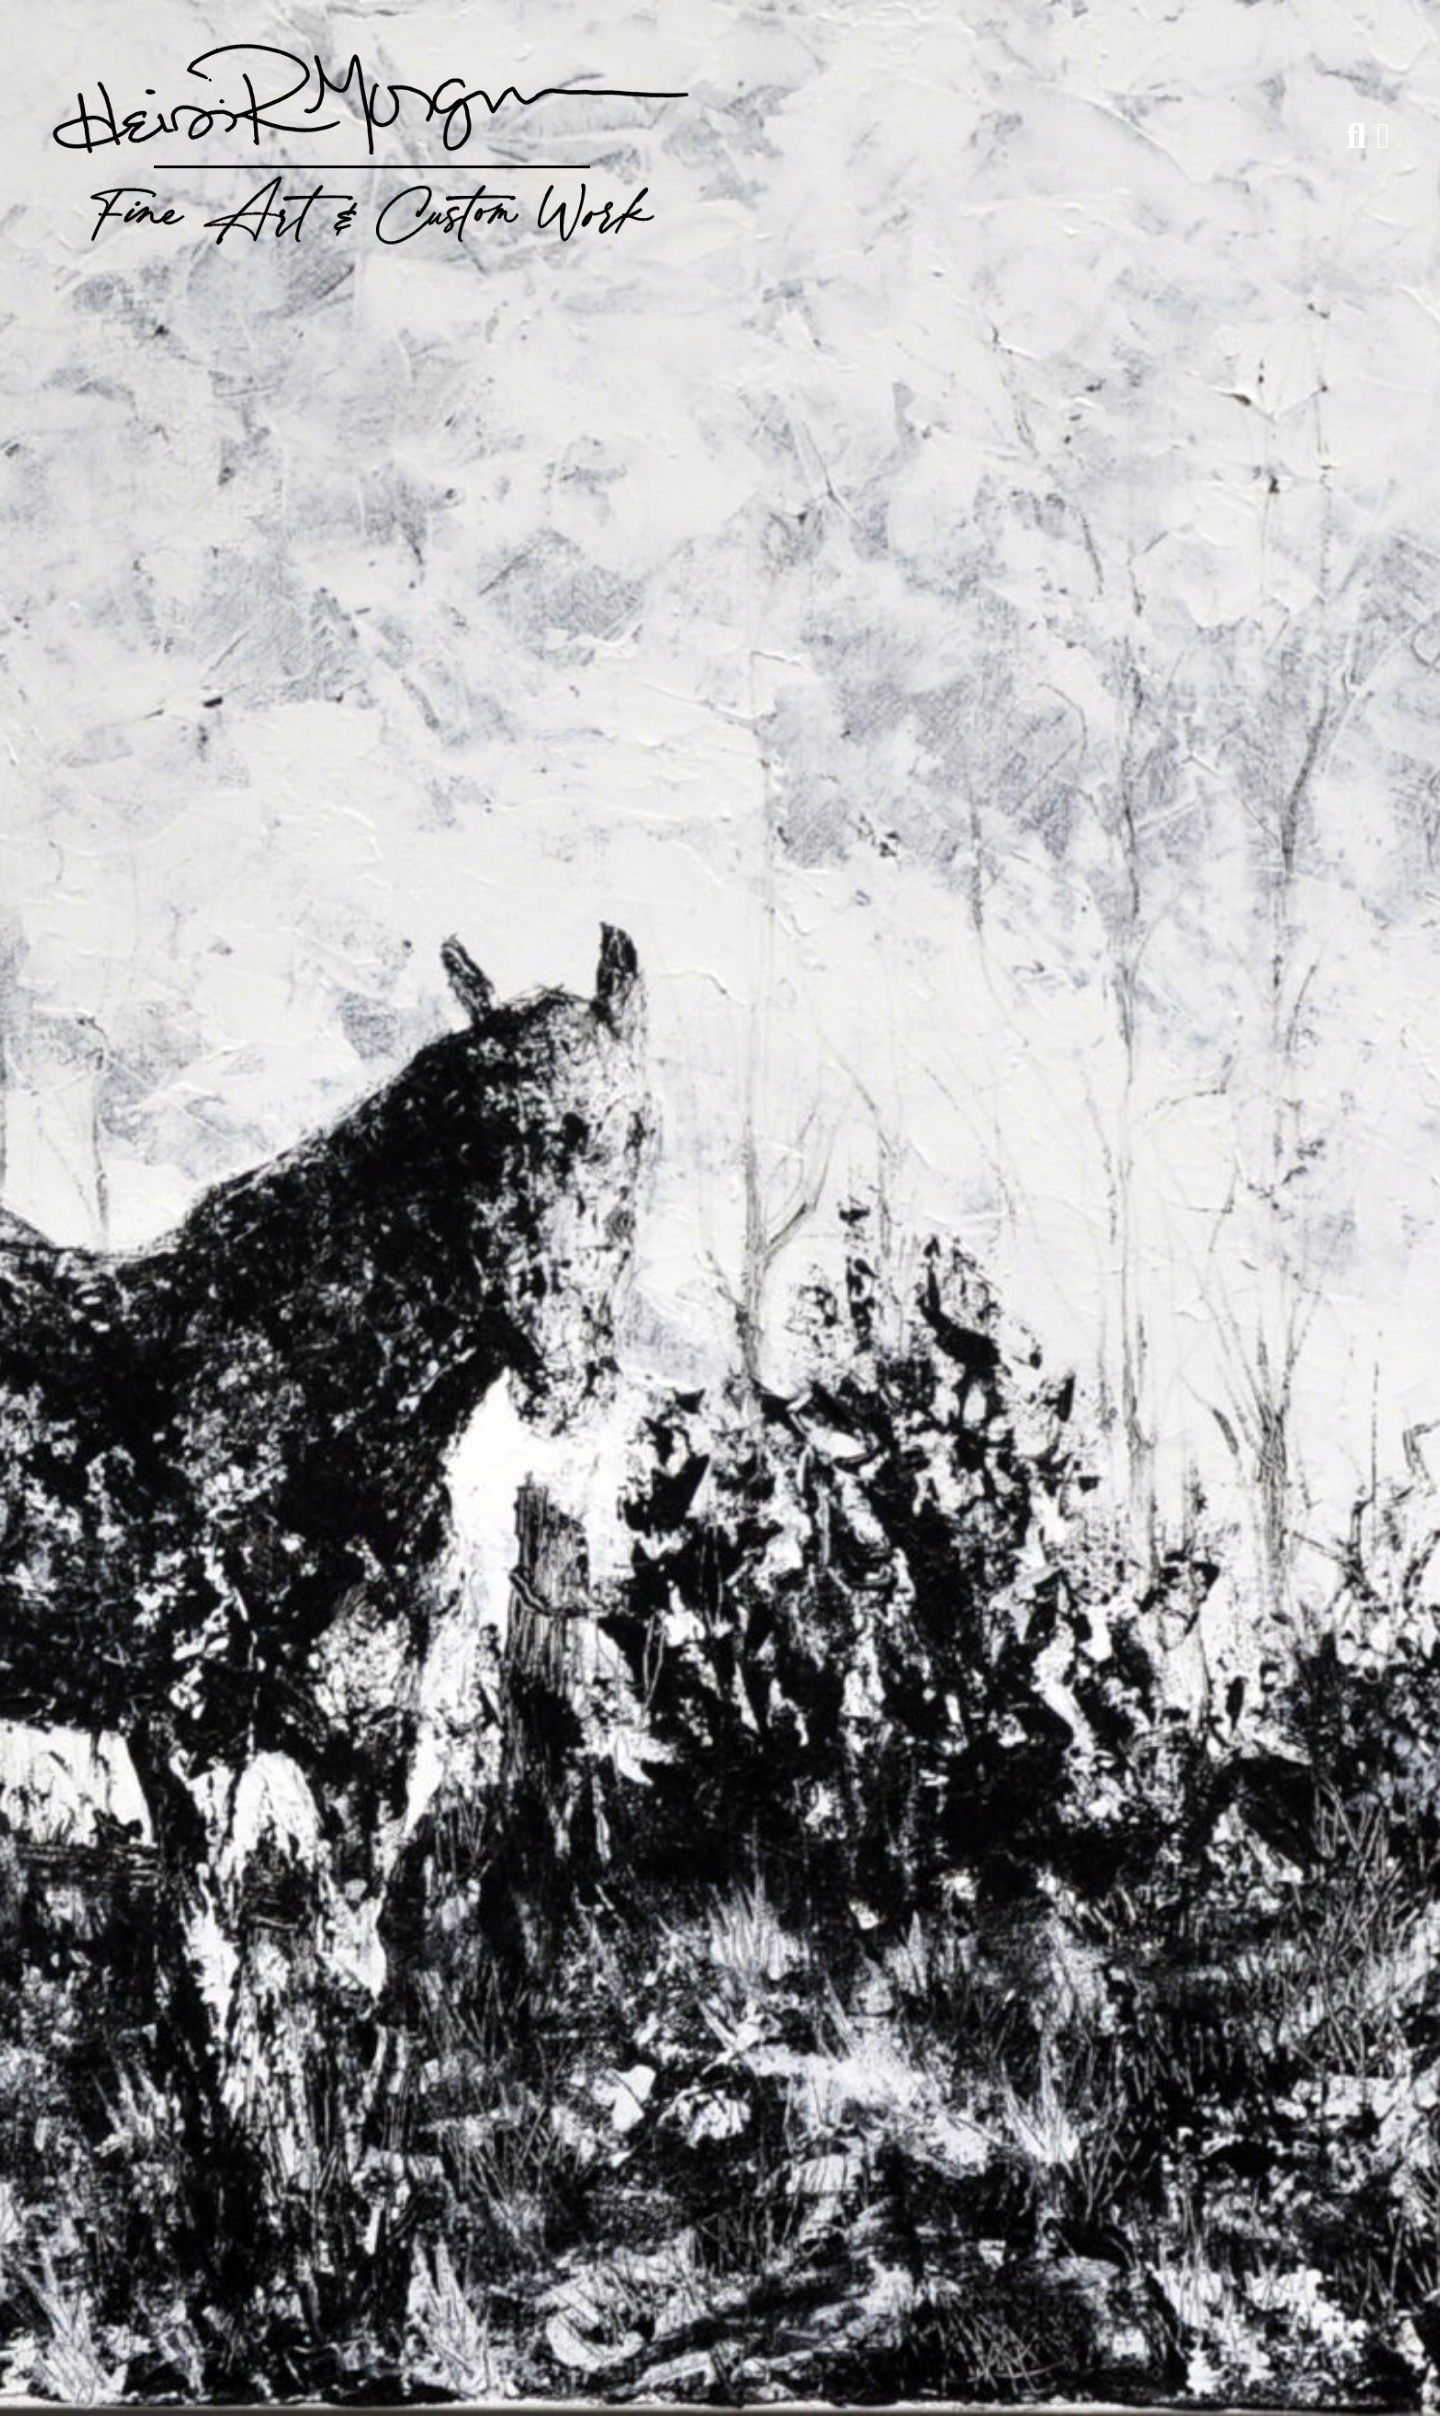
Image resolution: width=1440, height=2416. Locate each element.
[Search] (1356, 136)
